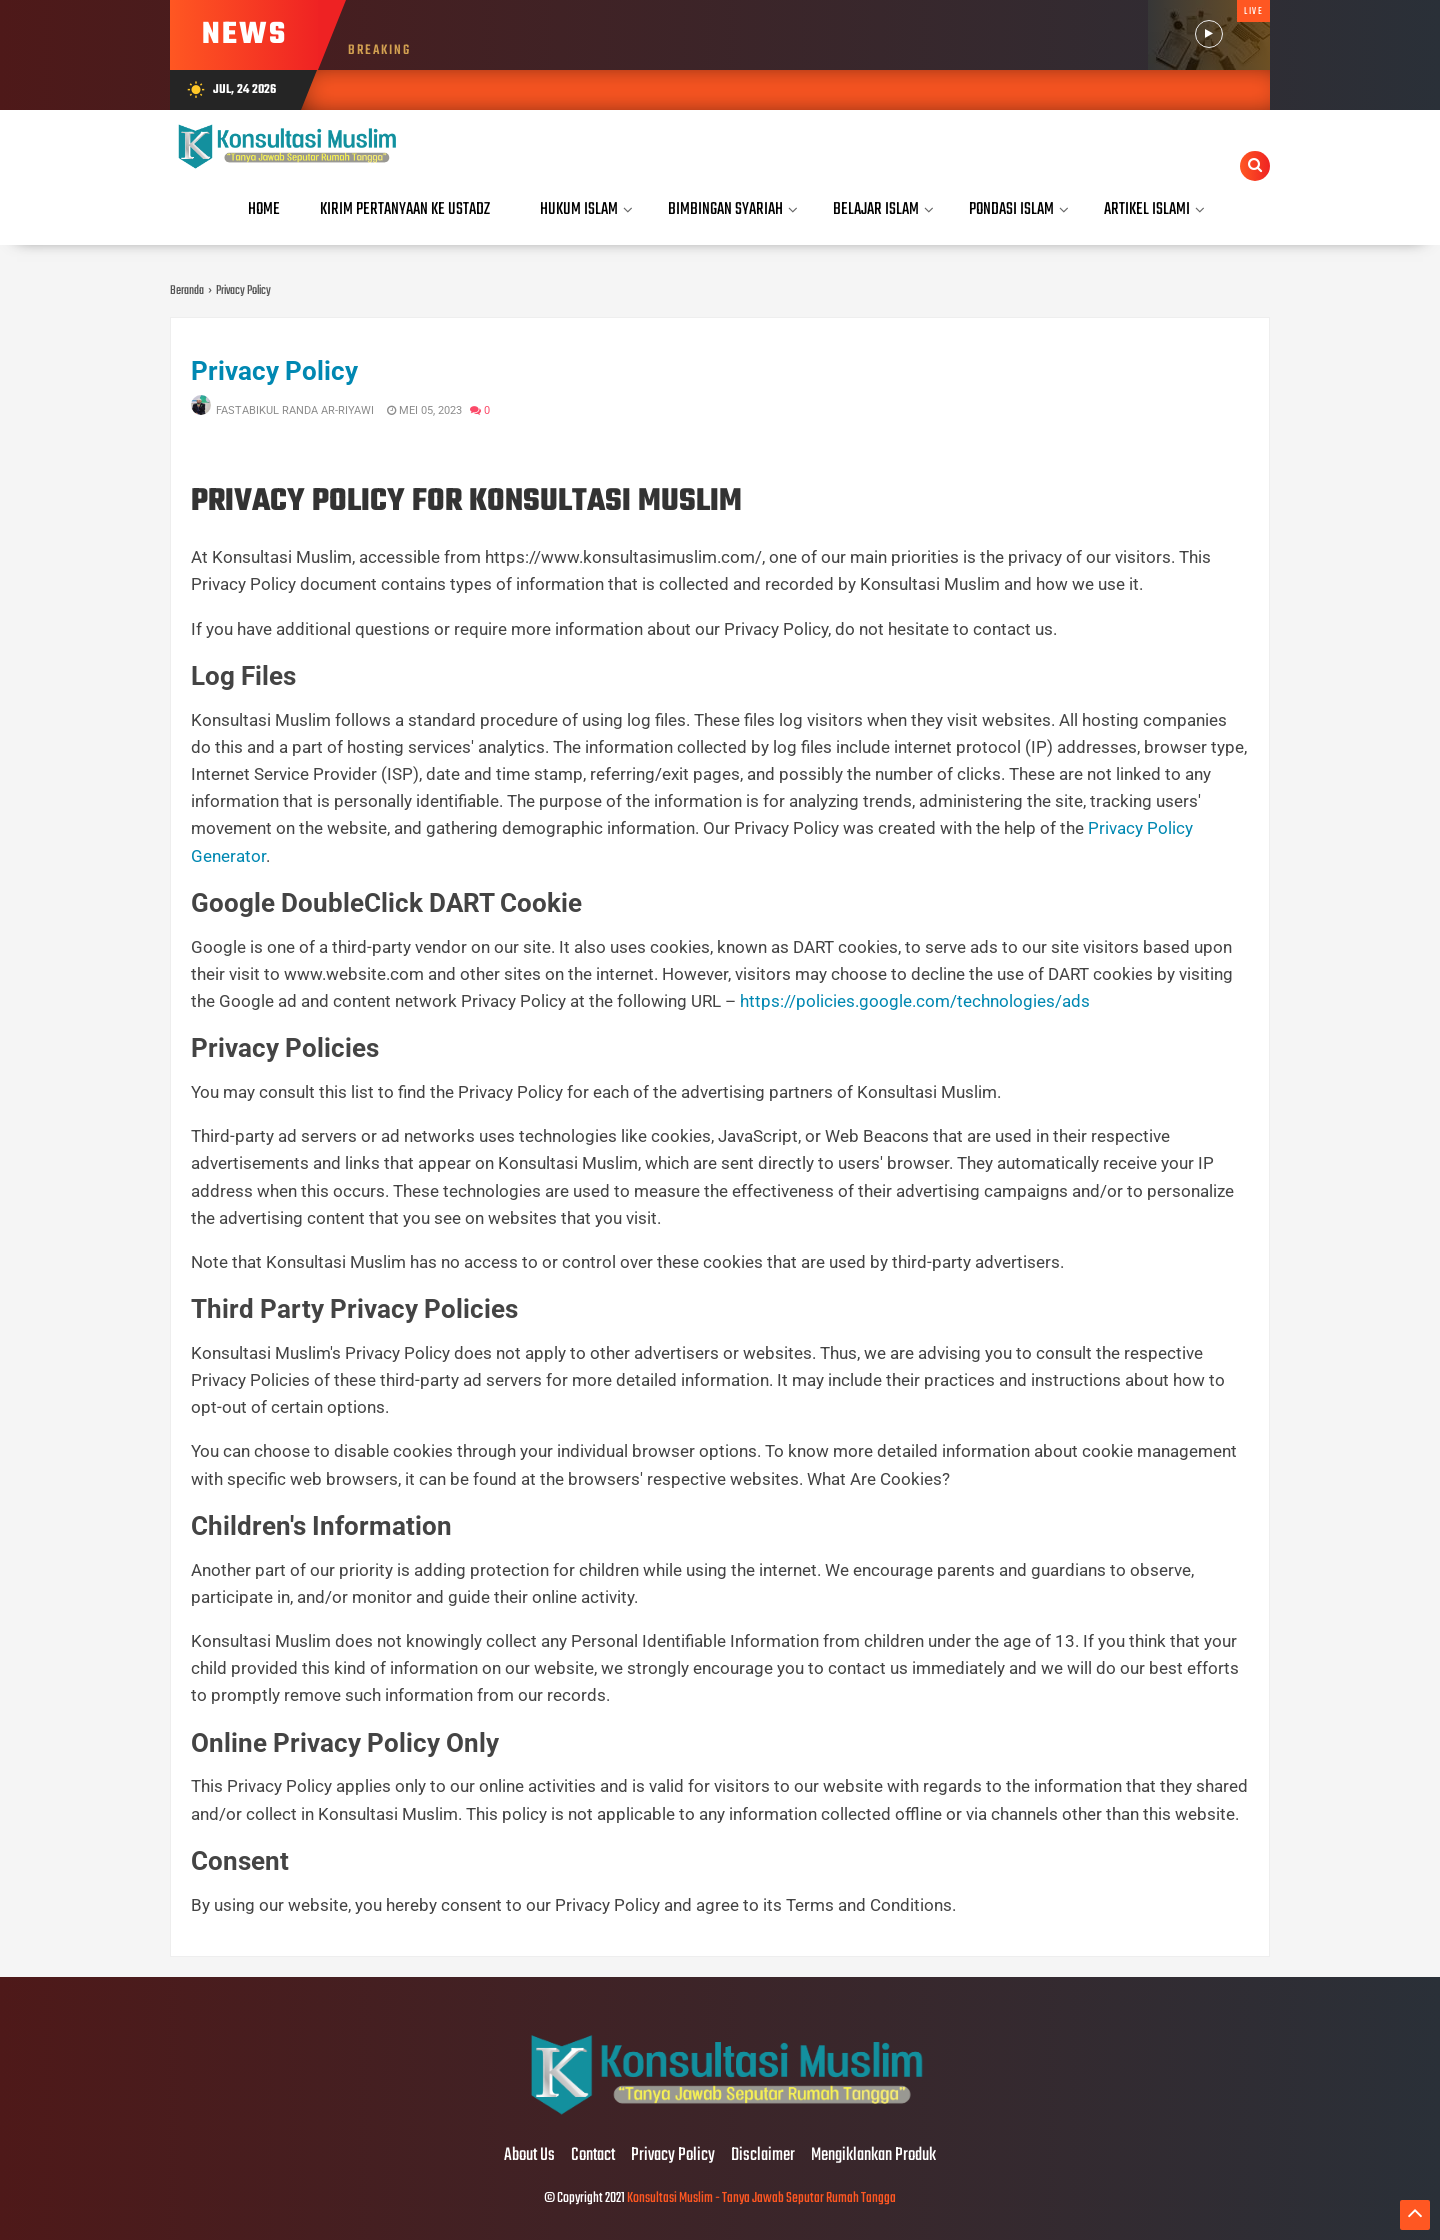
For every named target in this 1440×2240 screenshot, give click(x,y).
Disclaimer (763, 2156)
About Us (529, 2156)
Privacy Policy (274, 371)
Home (264, 209)
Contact (593, 2156)
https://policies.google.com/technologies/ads (915, 1001)
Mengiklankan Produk (873, 2156)
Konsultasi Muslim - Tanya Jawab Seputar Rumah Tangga (761, 2198)
